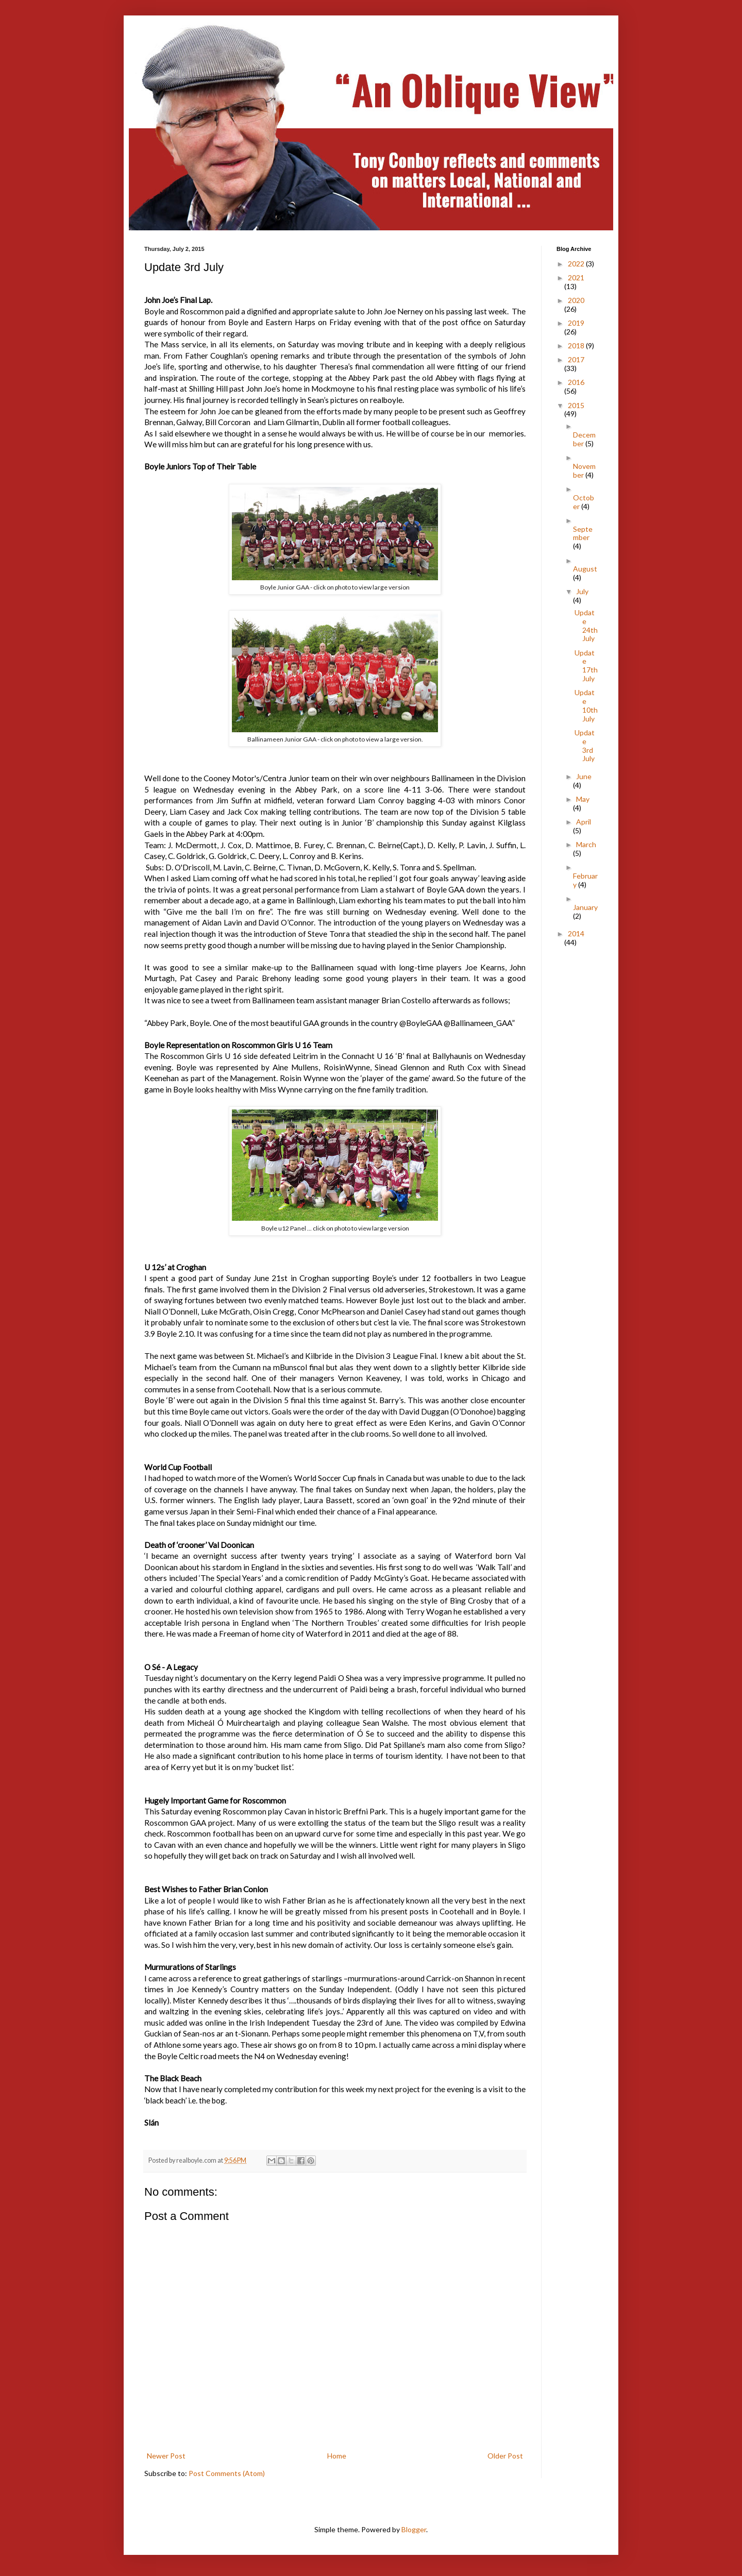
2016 (576, 382)
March (586, 844)
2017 (576, 359)
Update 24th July (586, 625)
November (584, 470)
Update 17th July (586, 665)
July (582, 591)
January (585, 907)
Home (336, 2455)
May (582, 799)
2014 (576, 933)
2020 (576, 300)
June (584, 776)
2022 (577, 263)
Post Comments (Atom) (227, 2473)
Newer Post (166, 2455)
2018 (577, 345)
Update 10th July (586, 705)
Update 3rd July (585, 745)
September (583, 533)
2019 (576, 322)
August (585, 568)
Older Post (505, 2455)
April (583, 821)
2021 (576, 277)
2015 (576, 405)
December (584, 439)
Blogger (413, 2529)
